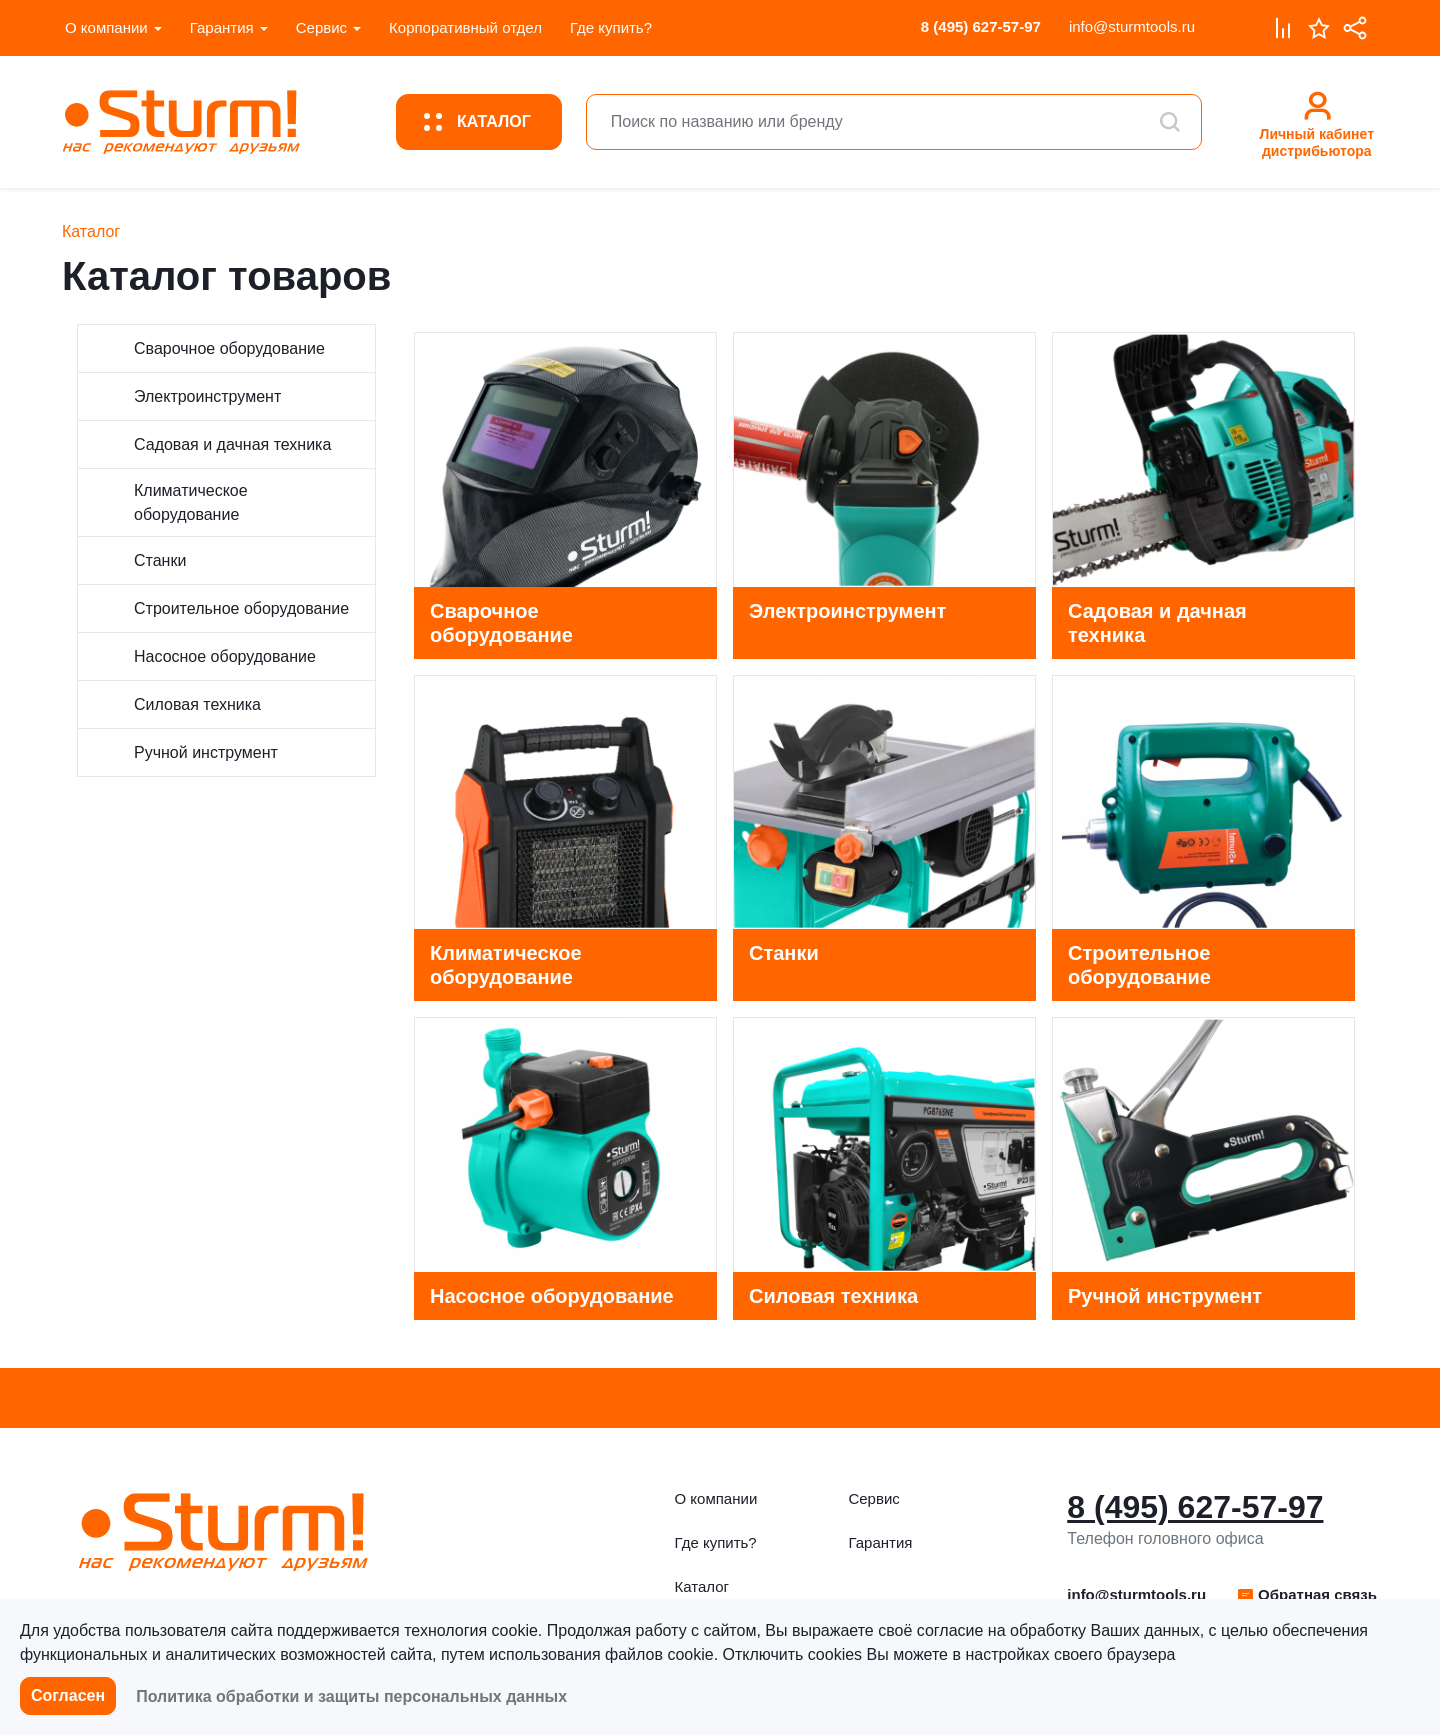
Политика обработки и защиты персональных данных (351, 1696)
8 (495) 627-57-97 (981, 26)
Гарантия (222, 27)
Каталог (702, 1586)
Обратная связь (1306, 1594)
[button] (1306, 1595)
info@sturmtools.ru (1132, 26)
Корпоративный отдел (465, 27)
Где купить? (611, 27)
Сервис (321, 27)
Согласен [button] (68, 1695)
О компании (106, 27)
